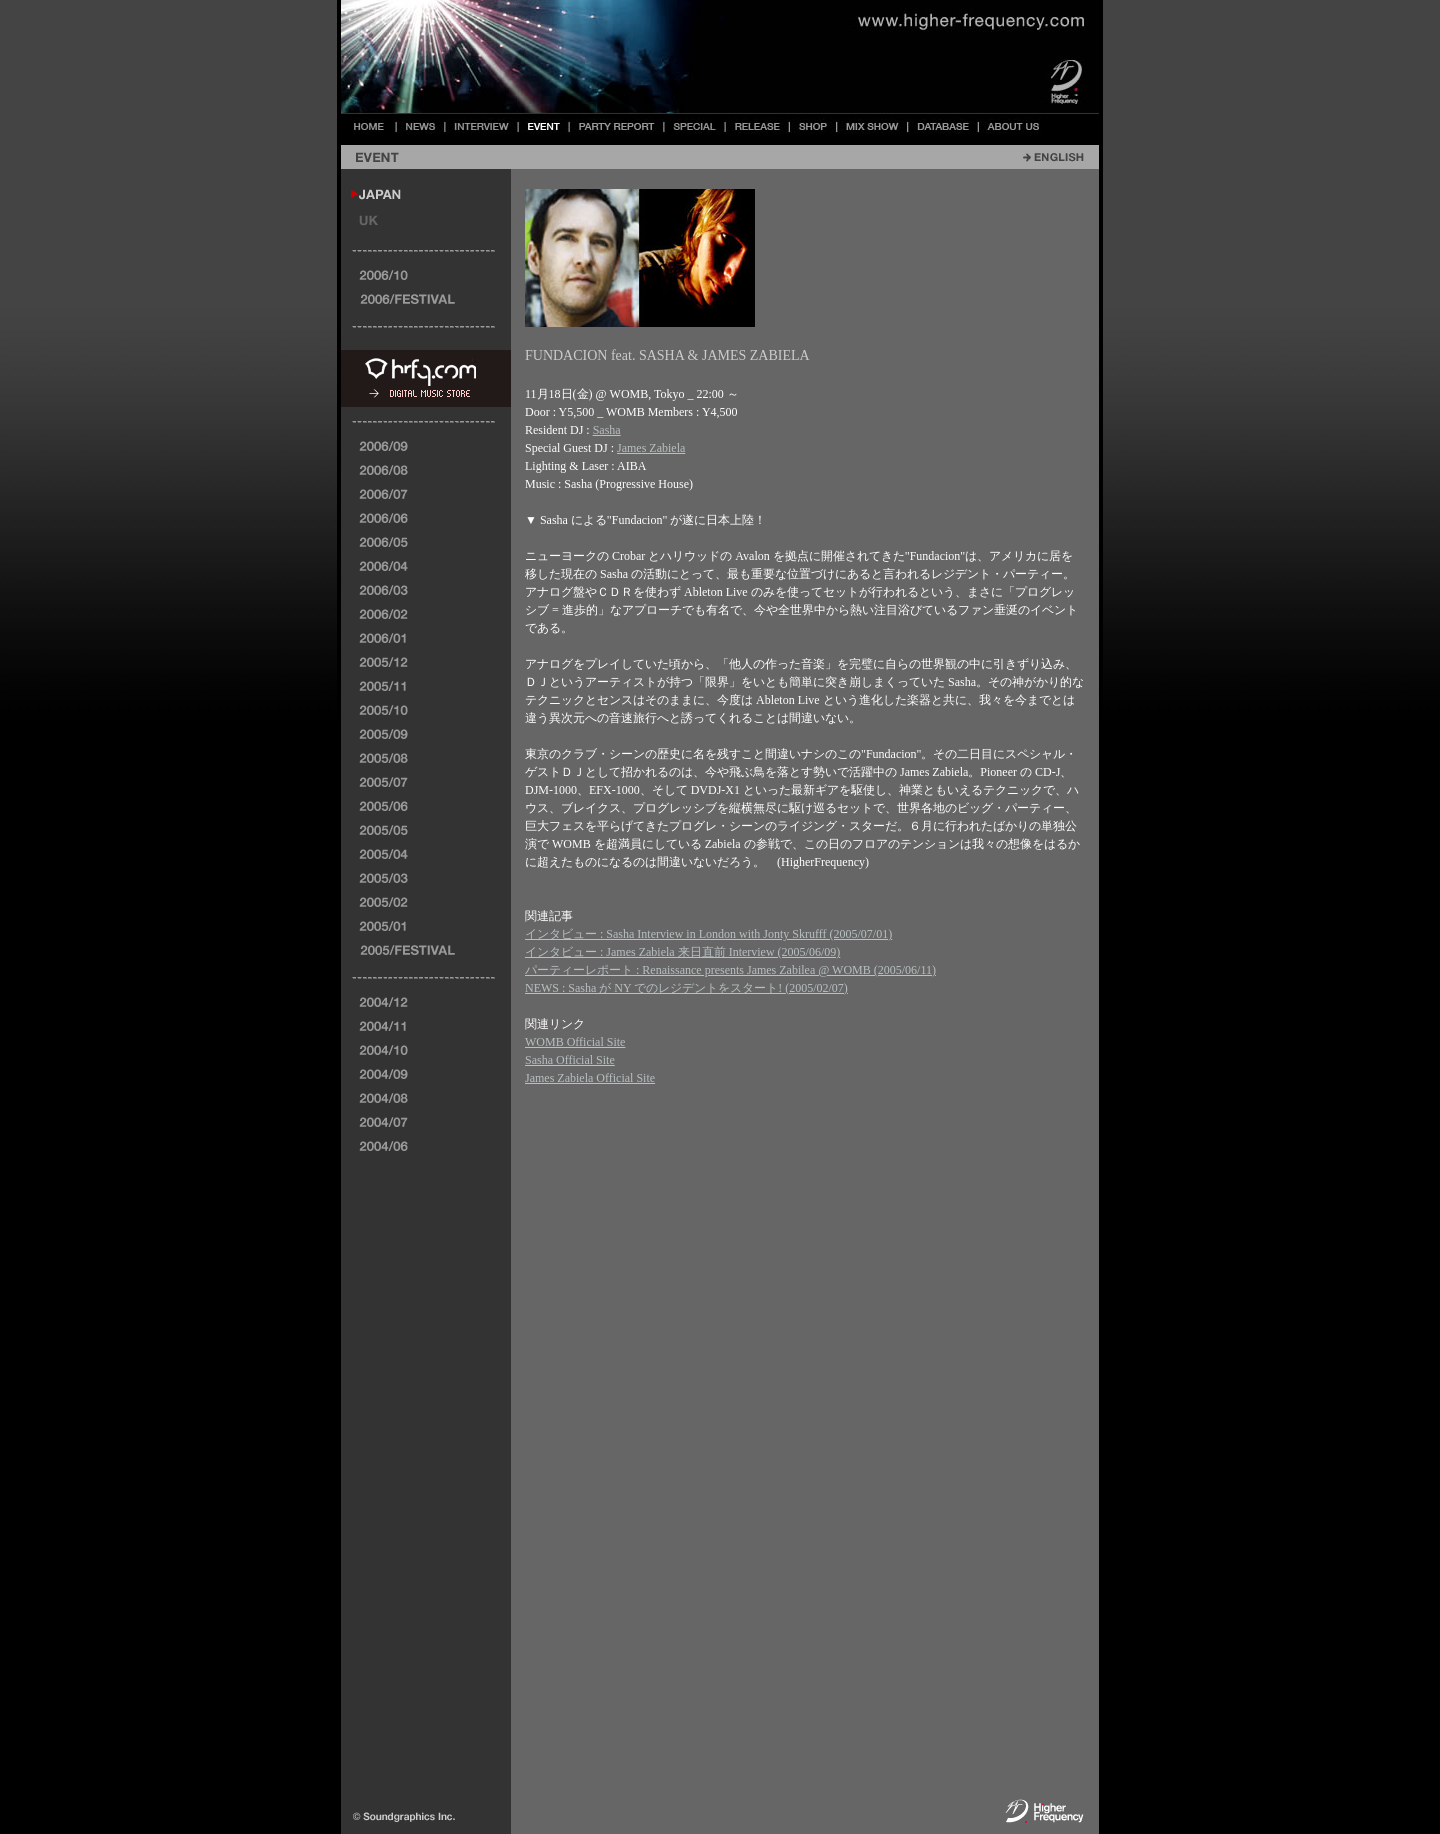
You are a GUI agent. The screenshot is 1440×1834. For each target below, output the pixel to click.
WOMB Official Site (575, 1042)
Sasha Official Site (570, 1060)
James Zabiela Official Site (590, 1078)
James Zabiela (651, 448)
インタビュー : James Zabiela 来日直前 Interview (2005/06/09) (682, 952)
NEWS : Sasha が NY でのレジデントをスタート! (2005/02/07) (686, 988)
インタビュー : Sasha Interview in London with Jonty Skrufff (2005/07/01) (708, 934)
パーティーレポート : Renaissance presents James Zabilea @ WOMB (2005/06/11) (730, 970)
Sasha (607, 430)
